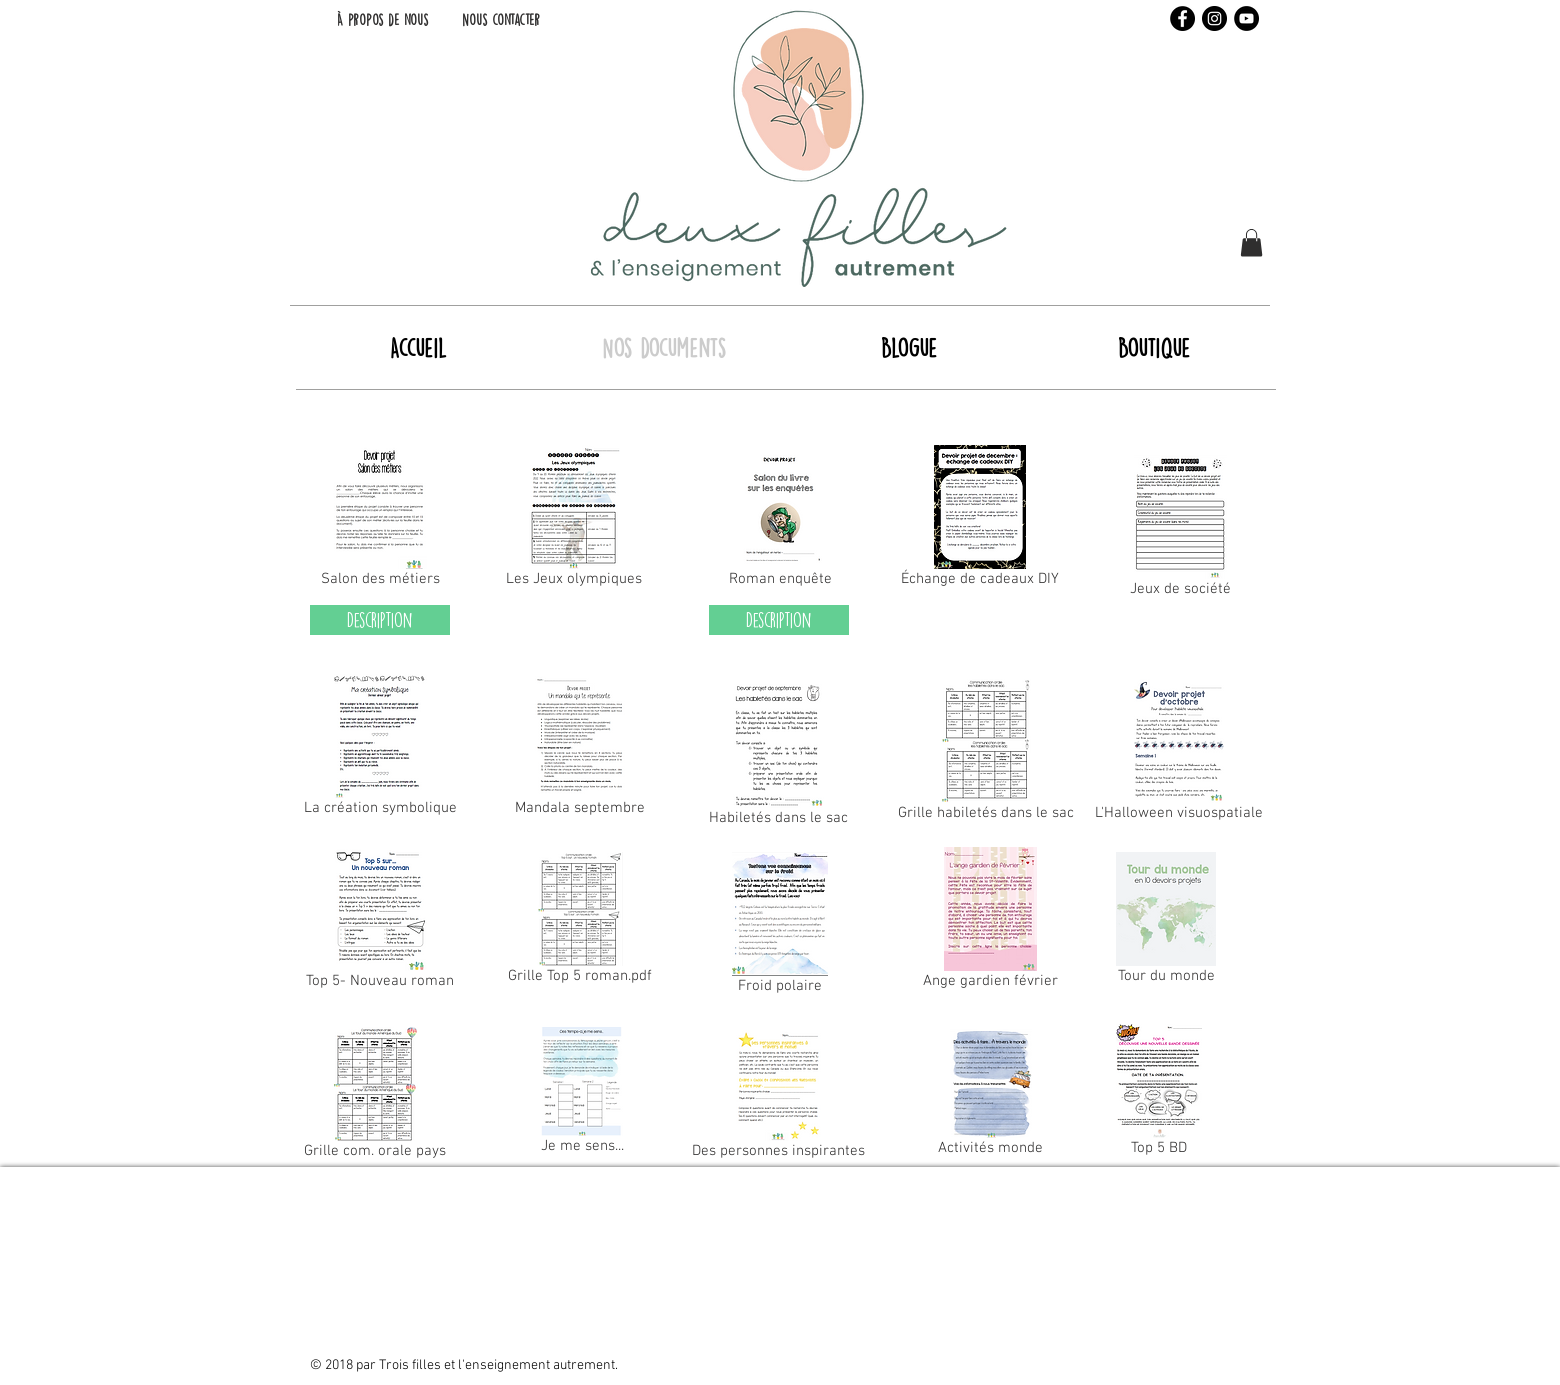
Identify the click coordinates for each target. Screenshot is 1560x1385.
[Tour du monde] (1166, 922)
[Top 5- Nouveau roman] (380, 922)
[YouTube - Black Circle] (1246, 18)
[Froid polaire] (780, 927)
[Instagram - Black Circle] (1214, 18)
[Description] (380, 620)
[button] (1251, 242)
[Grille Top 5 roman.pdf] (580, 922)
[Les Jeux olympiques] (574, 520)
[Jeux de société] (1180, 530)
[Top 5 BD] (1158, 1094)
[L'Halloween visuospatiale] (1179, 754)
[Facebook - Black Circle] (1182, 18)
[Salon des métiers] (380, 520)
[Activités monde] (990, 1096)
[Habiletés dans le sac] (778, 759)
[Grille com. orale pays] (375, 1097)
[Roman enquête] (780, 520)
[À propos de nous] (382, 20)
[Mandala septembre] (580, 749)
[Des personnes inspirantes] (778, 1097)
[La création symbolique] (380, 749)
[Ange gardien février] (990, 922)
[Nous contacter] (501, 20)
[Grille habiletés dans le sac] (986, 754)
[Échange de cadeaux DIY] (980, 520)
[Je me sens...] (582, 1094)
